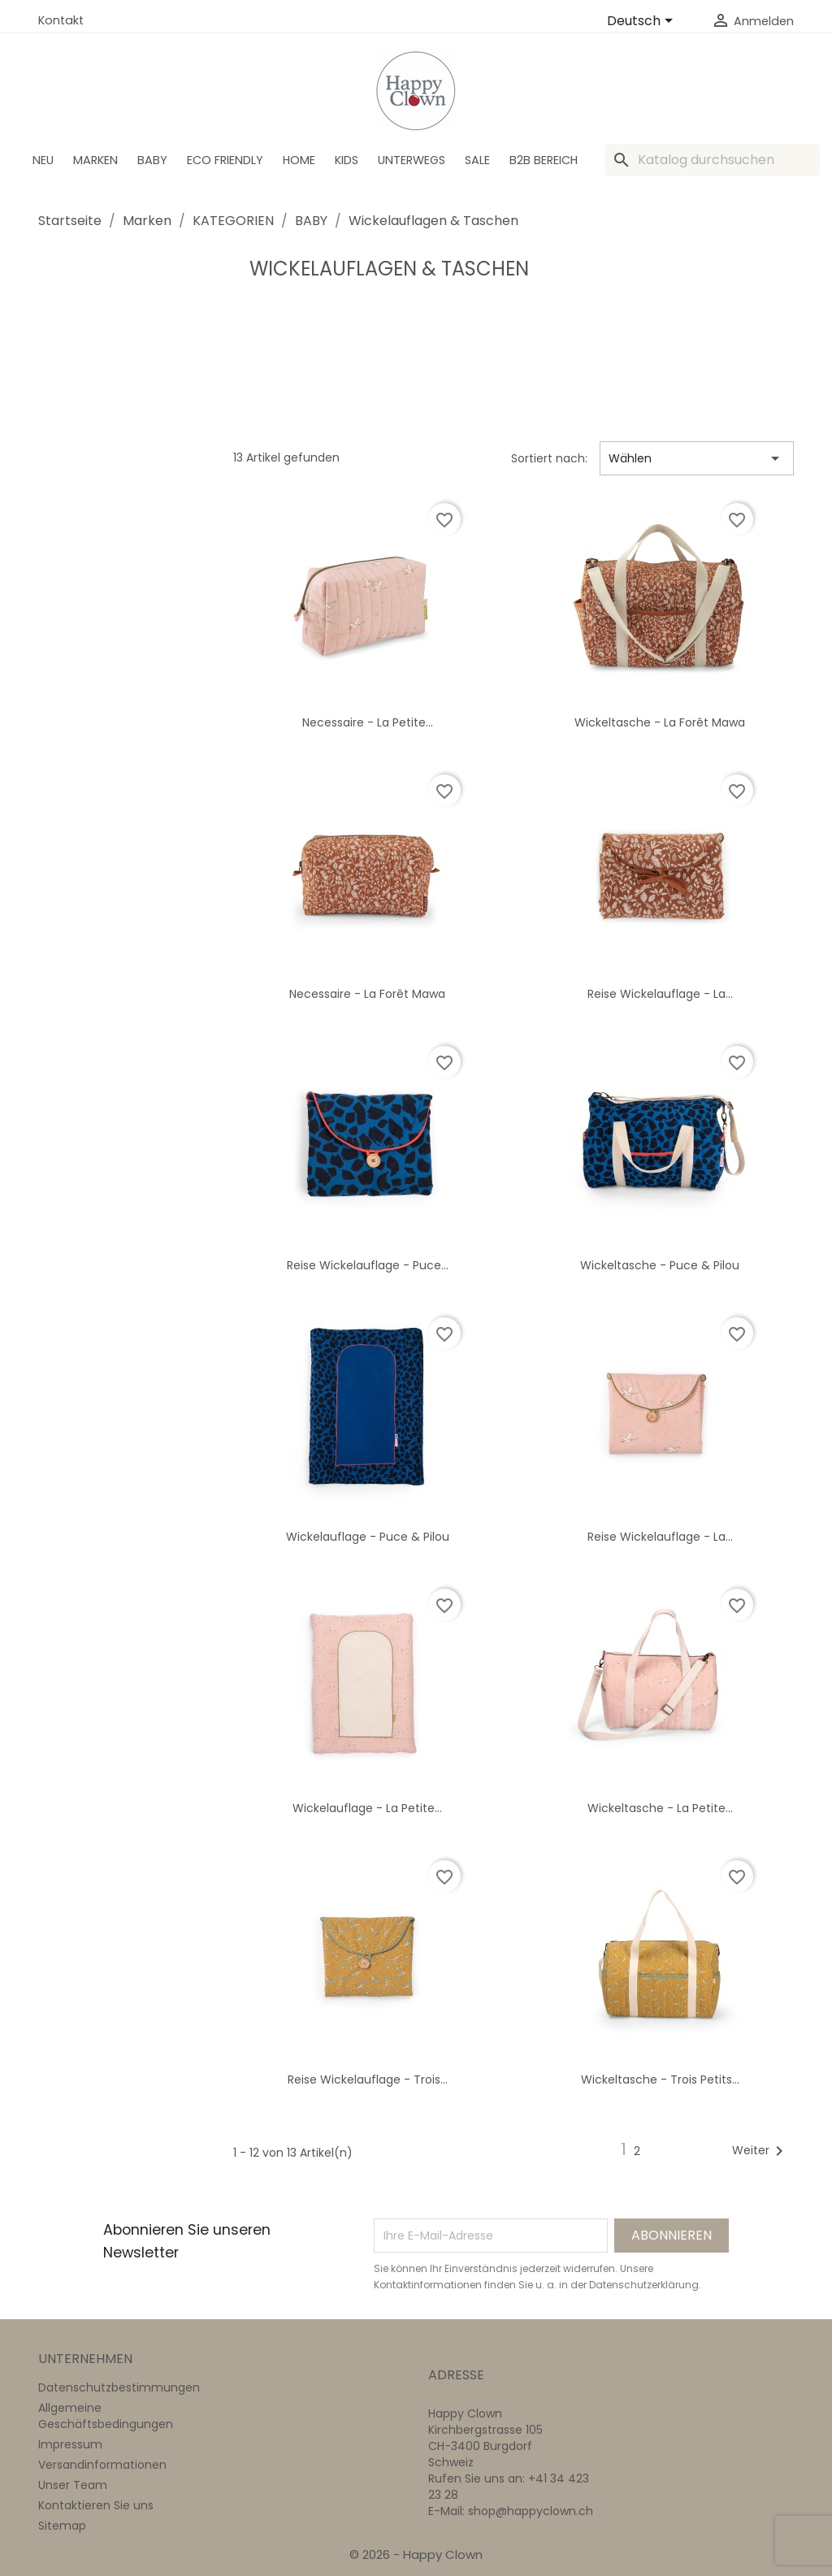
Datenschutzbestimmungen (119, 2387)
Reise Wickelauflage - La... (660, 994)
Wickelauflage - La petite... (367, 1808)
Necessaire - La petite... (367, 722)
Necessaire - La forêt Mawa (367, 994)
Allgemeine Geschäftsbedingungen (105, 2416)
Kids (346, 160)
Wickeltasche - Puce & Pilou (659, 1265)
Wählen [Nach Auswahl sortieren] (697, 458)
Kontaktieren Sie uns (96, 2505)
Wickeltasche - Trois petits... (660, 2079)
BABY (152, 160)
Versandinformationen (102, 2465)
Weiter (760, 2151)
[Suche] (712, 160)
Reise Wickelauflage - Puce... (367, 1265)
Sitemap (62, 2525)
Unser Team (72, 2485)
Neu (43, 160)
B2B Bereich (543, 160)
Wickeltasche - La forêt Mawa (659, 722)
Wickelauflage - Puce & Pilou (367, 1537)
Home (299, 160)
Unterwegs (411, 160)
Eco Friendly (225, 160)
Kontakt (61, 20)
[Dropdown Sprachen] (642, 22)
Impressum (70, 2444)
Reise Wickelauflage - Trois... (368, 2079)
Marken (95, 160)
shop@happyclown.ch (530, 2511)
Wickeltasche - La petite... (660, 1808)
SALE (477, 160)
